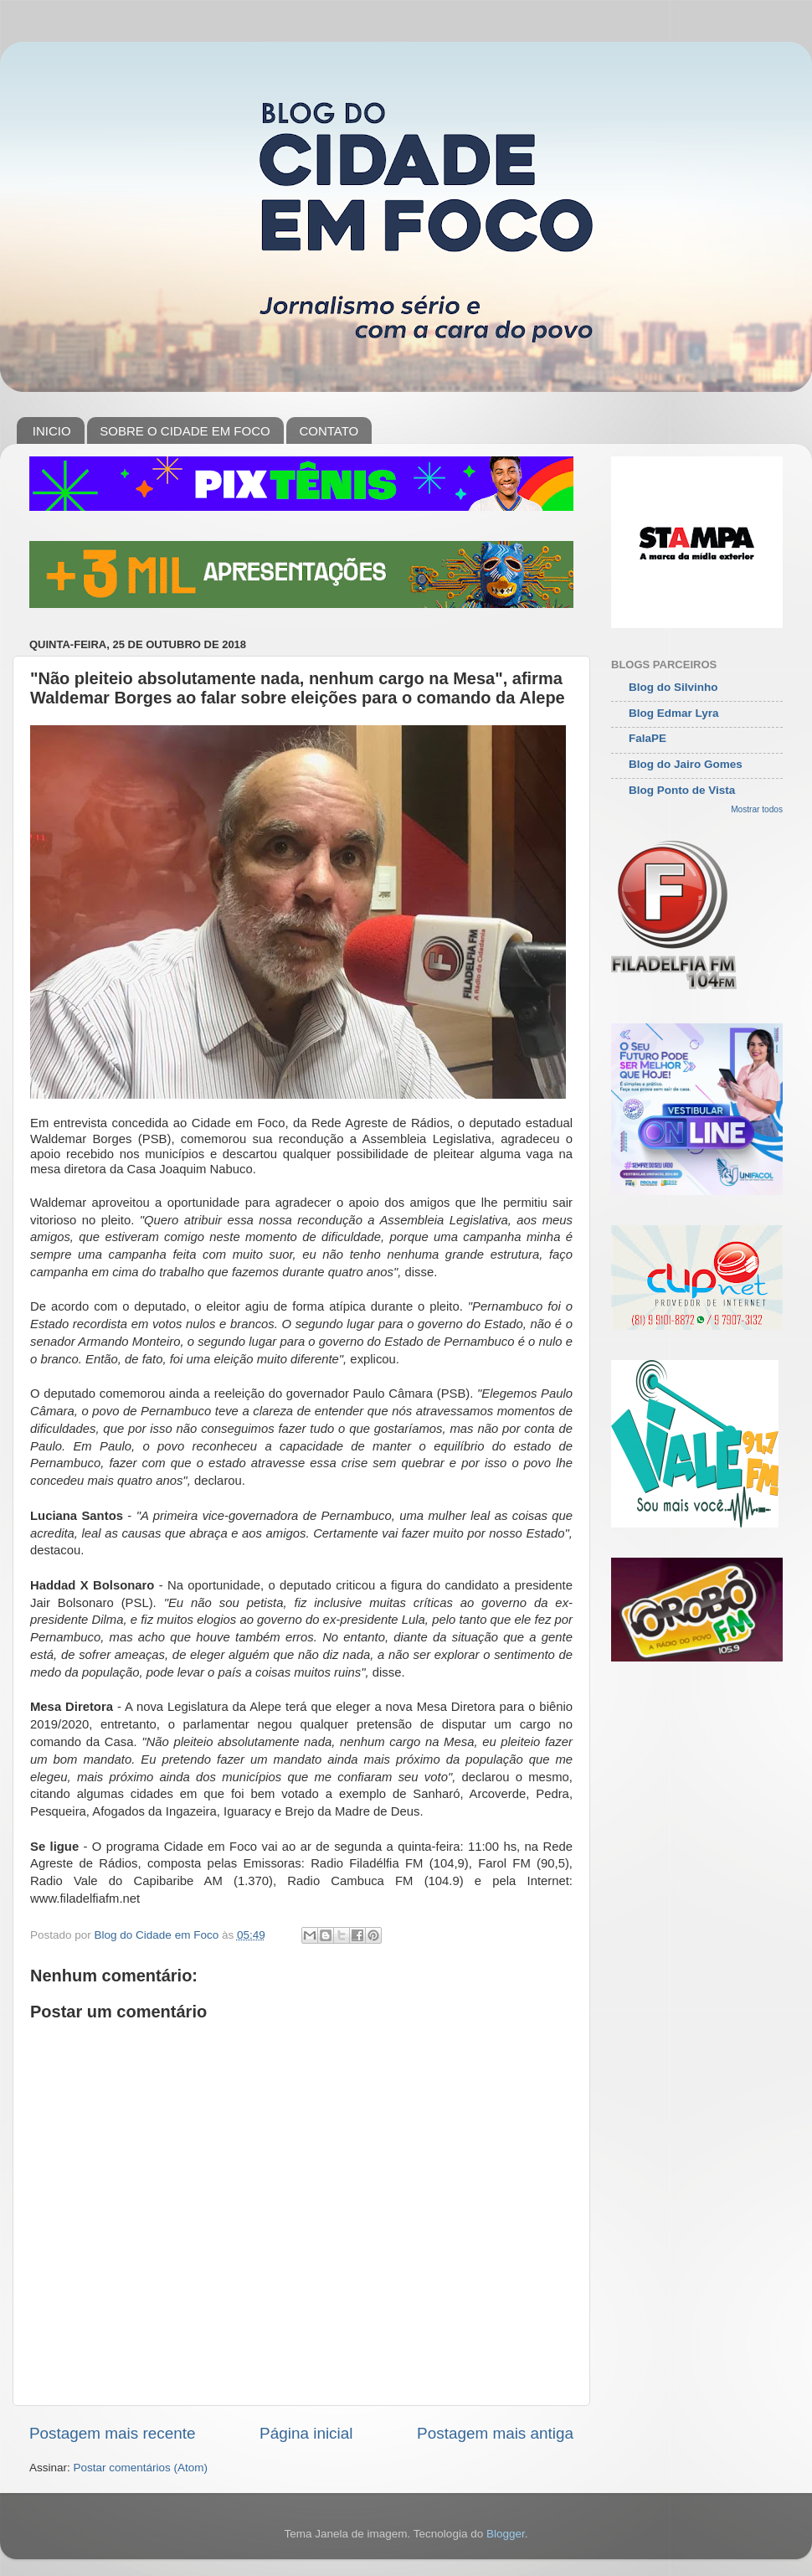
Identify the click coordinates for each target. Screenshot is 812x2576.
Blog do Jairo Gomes (686, 764)
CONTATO (328, 431)
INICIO (52, 431)
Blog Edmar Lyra (674, 713)
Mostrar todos (757, 809)
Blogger (505, 2533)
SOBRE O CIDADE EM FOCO (185, 431)
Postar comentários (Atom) (141, 2467)
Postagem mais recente (112, 2433)
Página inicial (306, 2433)
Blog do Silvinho (673, 687)
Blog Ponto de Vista (682, 790)
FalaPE (647, 738)
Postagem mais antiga (495, 2433)
